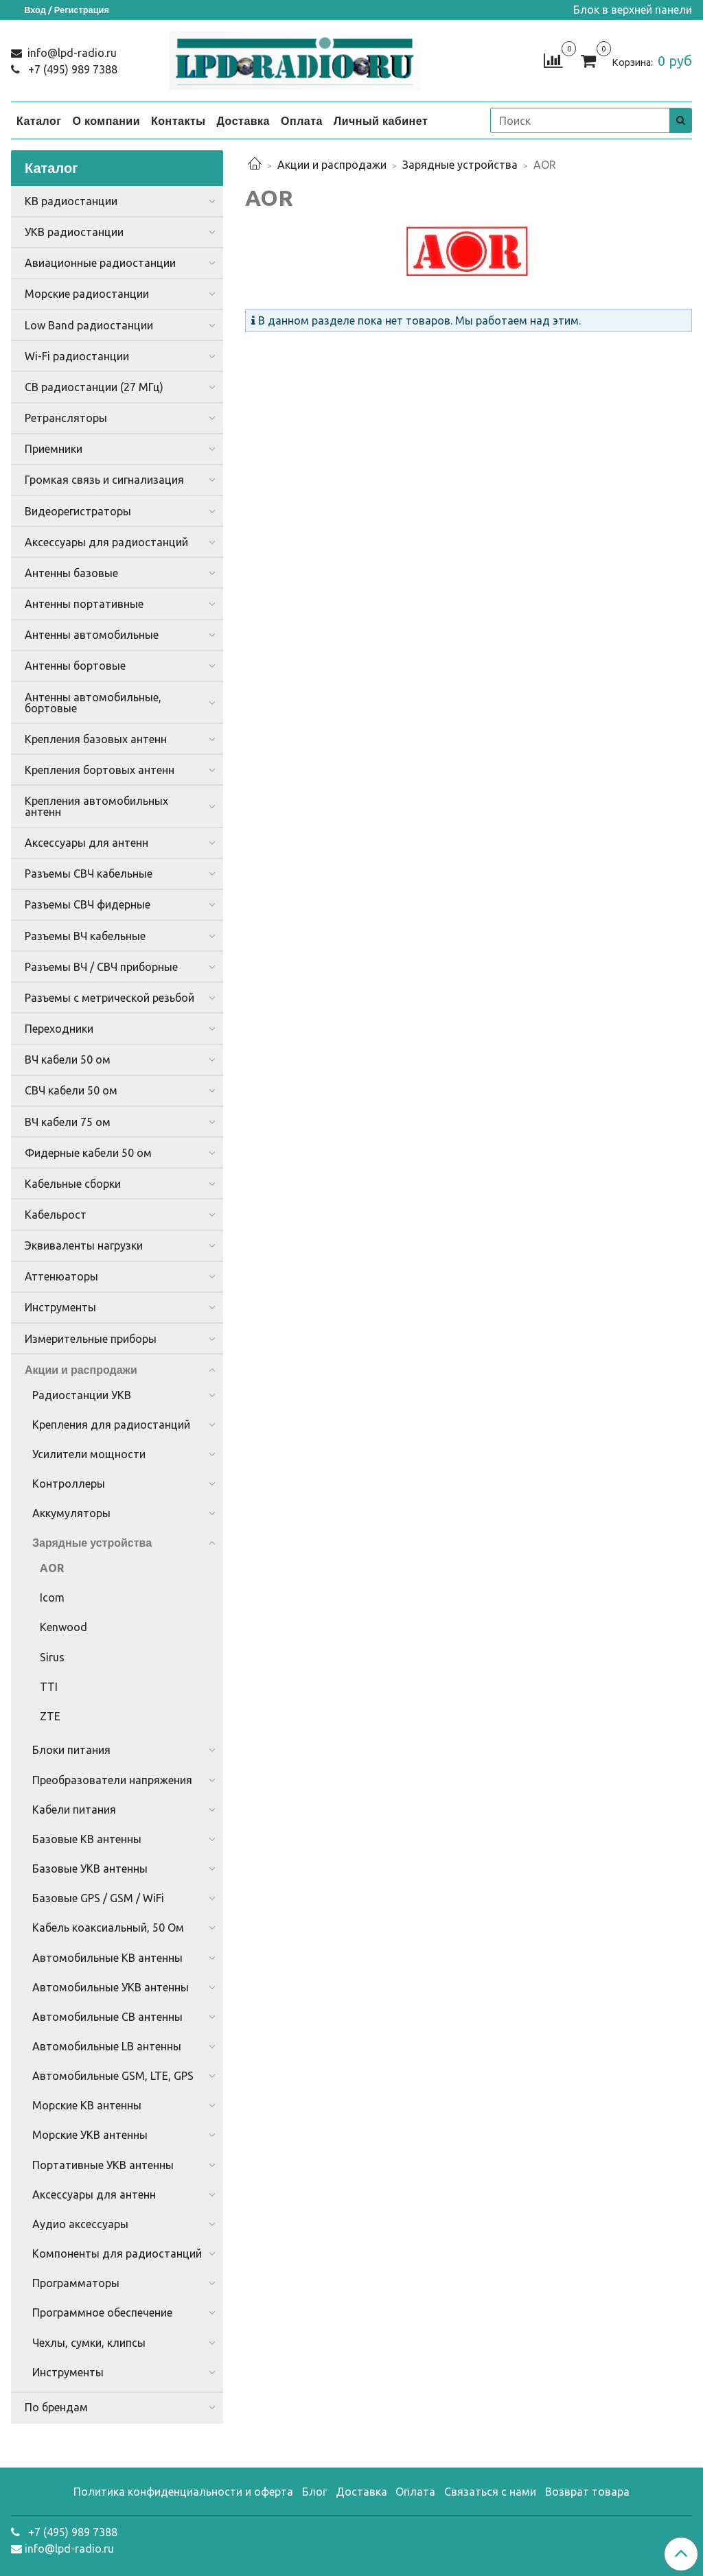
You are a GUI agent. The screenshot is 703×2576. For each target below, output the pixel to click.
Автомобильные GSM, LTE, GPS (113, 2076)
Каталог (38, 121)
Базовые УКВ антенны (90, 1868)
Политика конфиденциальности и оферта (183, 2491)
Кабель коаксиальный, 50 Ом (108, 1927)
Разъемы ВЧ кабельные (85, 936)
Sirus (52, 1657)
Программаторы (75, 2283)
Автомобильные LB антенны (106, 2046)
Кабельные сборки (73, 1184)
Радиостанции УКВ (81, 1395)
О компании (106, 121)
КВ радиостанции (71, 201)
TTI (49, 1687)
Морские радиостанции (87, 294)
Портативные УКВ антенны (103, 2165)
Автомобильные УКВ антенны (110, 1987)
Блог (314, 2491)
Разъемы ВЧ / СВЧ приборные (101, 967)
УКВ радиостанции (74, 232)
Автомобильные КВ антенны (107, 1958)
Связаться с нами (490, 2491)
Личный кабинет (381, 121)
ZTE (50, 1716)
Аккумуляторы (71, 1513)
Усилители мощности (89, 1454)
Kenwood (63, 1627)
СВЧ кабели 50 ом (71, 1090)
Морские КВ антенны (86, 2105)
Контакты (178, 121)
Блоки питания (71, 1750)
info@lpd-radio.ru (71, 53)
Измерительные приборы (91, 1339)
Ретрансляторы (66, 418)
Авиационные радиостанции (100, 263)
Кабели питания (74, 1809)
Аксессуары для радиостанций (106, 542)
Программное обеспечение (102, 2312)
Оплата (302, 121)
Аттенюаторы (61, 1276)
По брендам (56, 2407)
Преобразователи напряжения (112, 1780)
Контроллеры (68, 1483)
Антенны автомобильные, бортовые (93, 702)
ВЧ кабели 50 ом (68, 1059)
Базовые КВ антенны (86, 1839)
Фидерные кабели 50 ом (88, 1153)
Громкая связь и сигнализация (104, 479)
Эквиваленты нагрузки (84, 1245)
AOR (52, 1568)
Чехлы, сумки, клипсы (89, 2343)
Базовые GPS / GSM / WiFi (98, 1898)
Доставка (243, 121)
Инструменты (60, 1307)
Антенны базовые (71, 573)
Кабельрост (56, 1214)
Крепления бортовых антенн (99, 770)
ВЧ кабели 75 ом (68, 1122)
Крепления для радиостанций (111, 1424)
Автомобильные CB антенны (107, 2017)
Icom (52, 1597)
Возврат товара (587, 2491)
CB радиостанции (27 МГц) (94, 387)
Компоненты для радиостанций (117, 2253)
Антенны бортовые (75, 665)
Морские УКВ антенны (90, 2135)
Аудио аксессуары (80, 2224)
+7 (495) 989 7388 (71, 69)
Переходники (59, 1028)
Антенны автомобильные (92, 635)
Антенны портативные (84, 604)
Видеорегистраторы (78, 511)
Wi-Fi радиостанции (77, 356)
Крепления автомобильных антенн (96, 806)
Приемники (53, 449)
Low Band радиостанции (89, 325)
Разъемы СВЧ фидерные (87, 904)
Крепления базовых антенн (96, 739)
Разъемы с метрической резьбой (109, 998)
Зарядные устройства (460, 165)
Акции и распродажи (332, 165)
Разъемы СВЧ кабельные (88, 873)
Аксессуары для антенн (86, 842)
